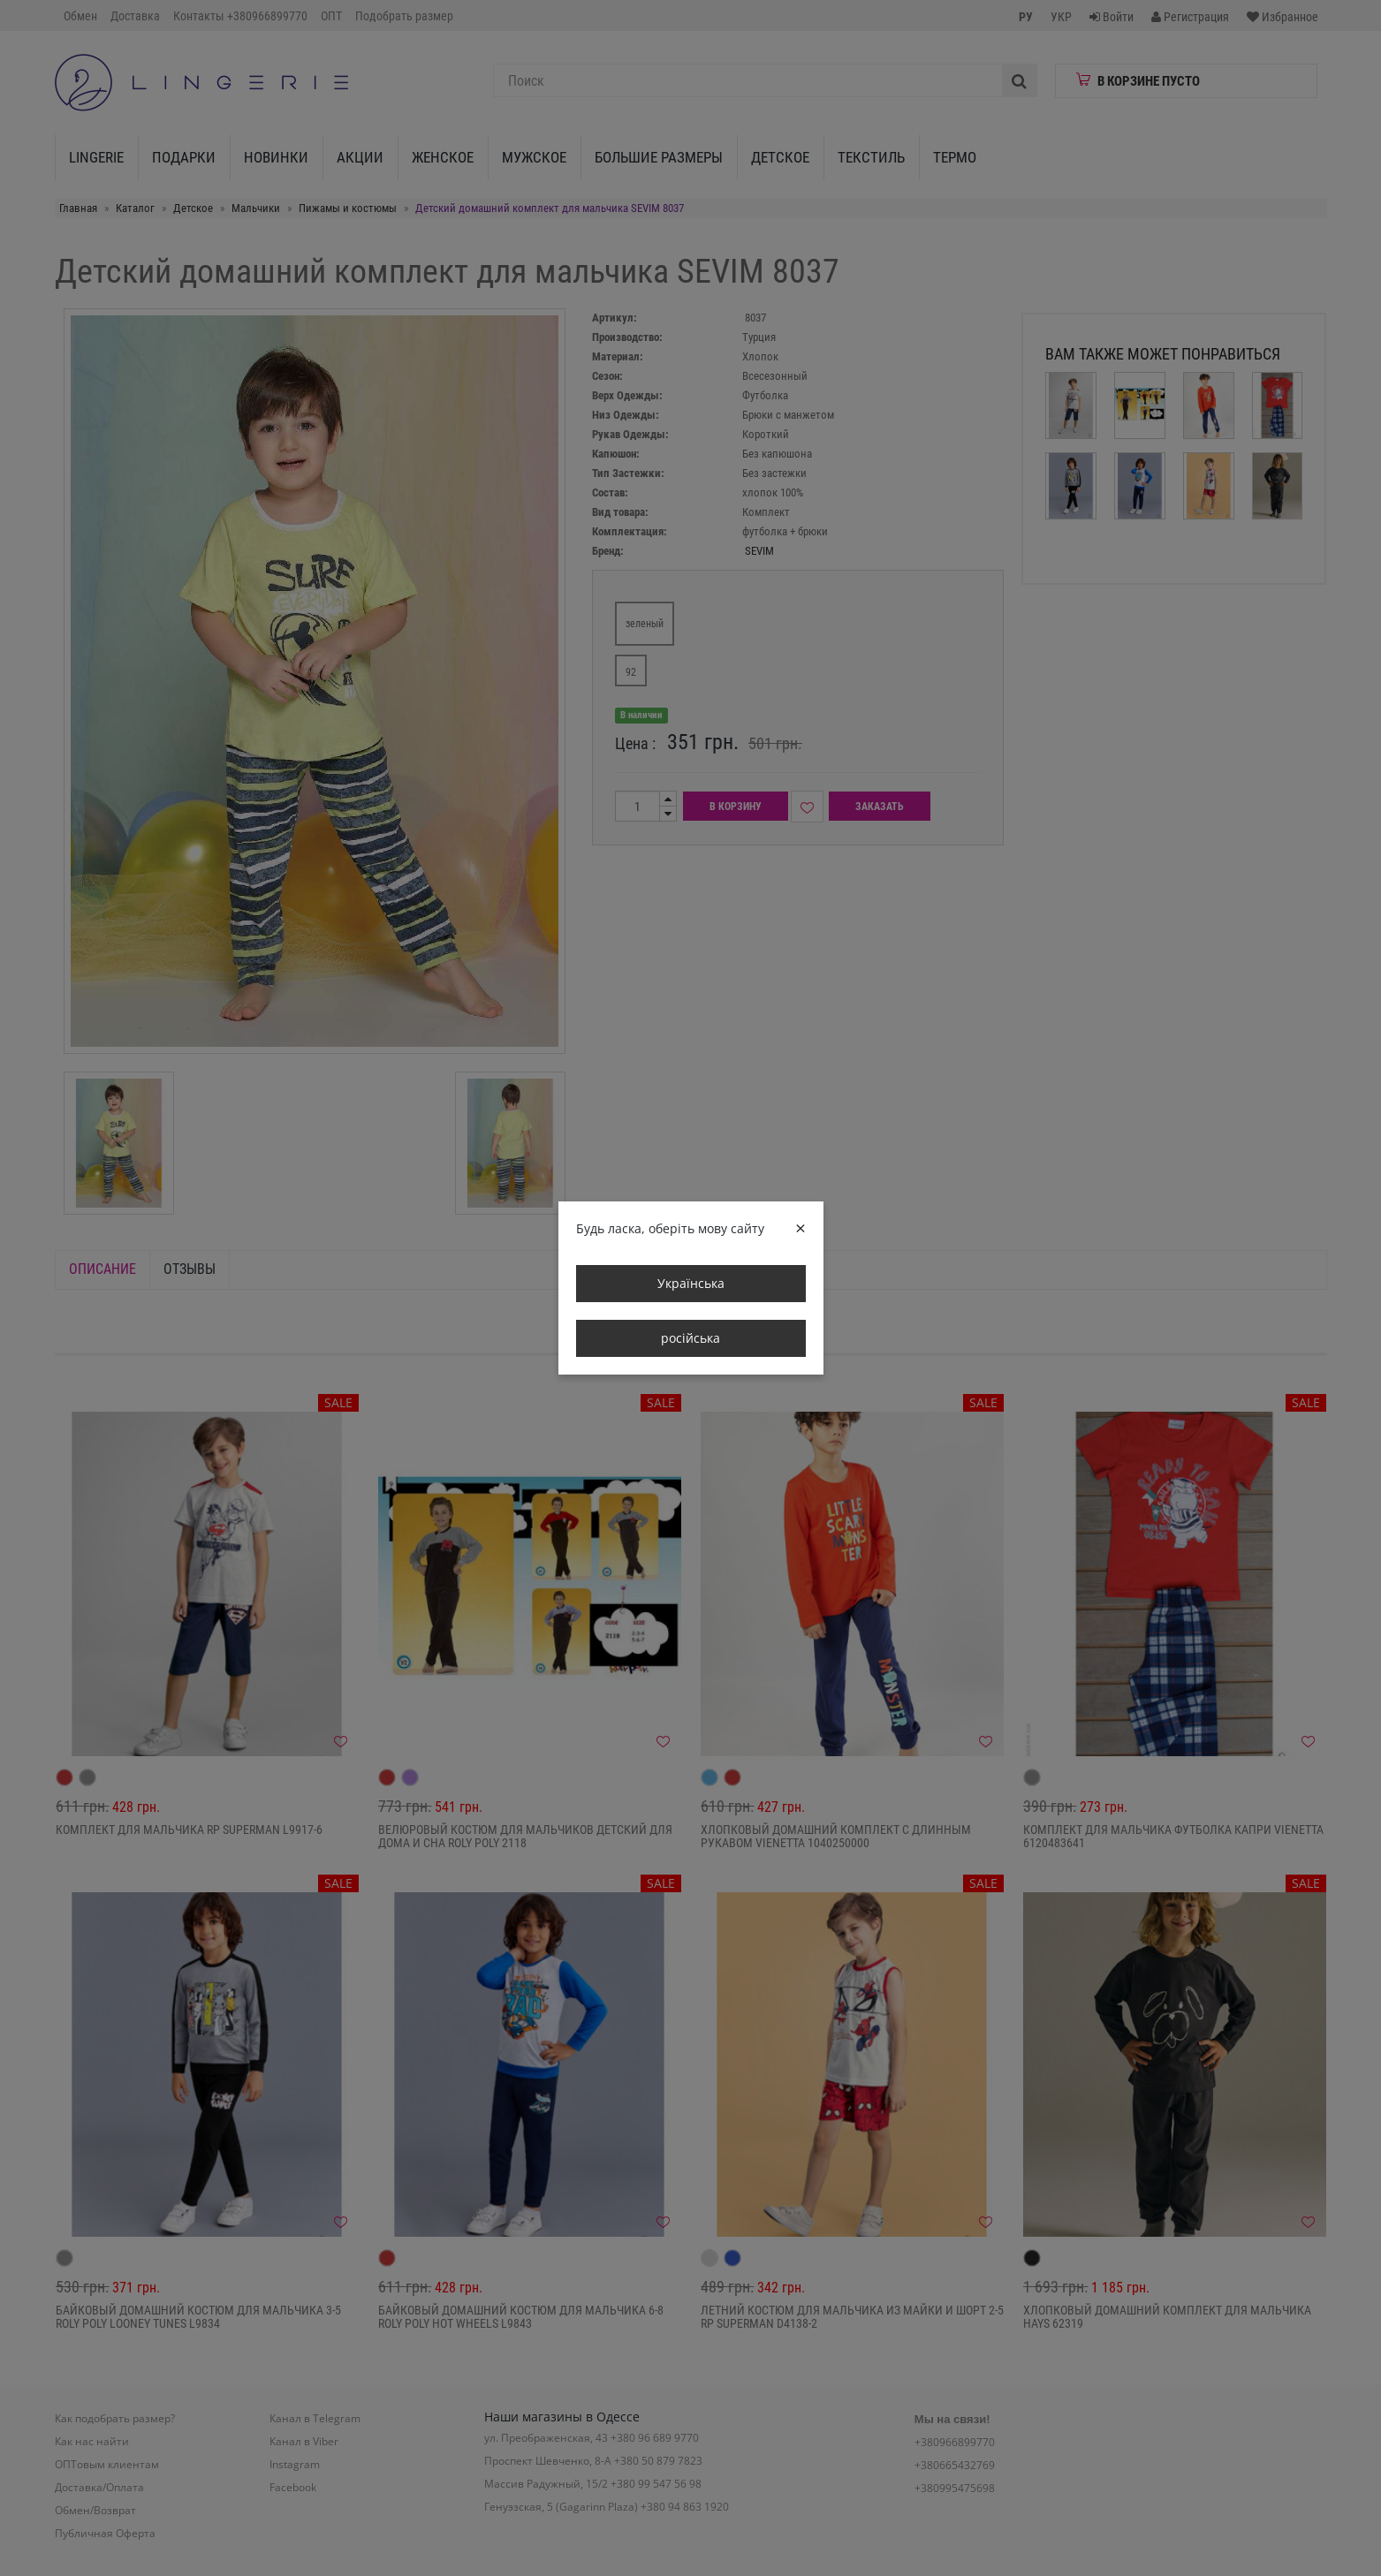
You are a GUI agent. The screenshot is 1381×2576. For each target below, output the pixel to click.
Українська (691, 1283)
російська (690, 1338)
